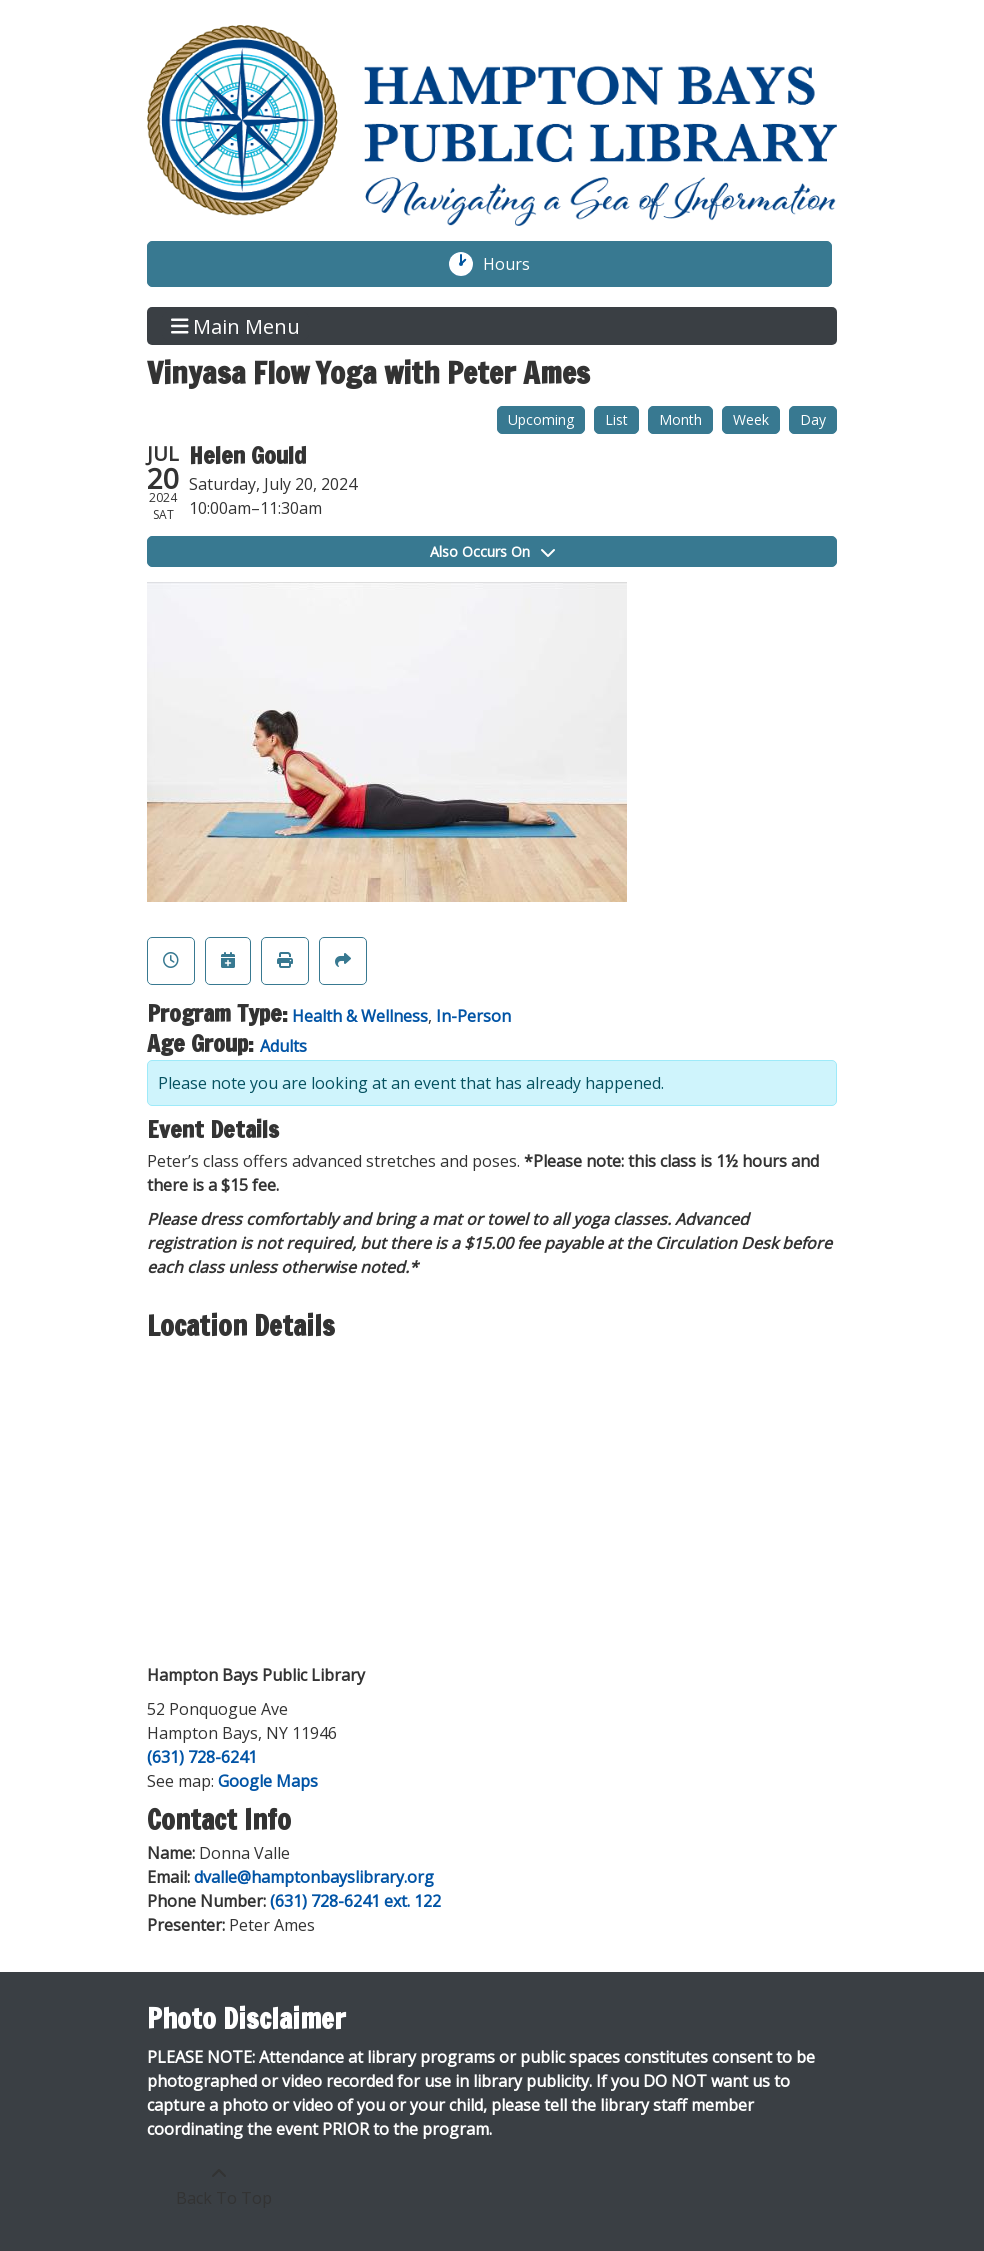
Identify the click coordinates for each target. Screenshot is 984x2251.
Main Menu (236, 325)
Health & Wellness (360, 1016)
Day (813, 419)
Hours (517, 264)
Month (680, 419)
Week (751, 419)
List (616, 419)
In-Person (473, 1016)
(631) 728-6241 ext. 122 (355, 1901)
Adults (283, 1046)
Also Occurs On (492, 551)
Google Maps (268, 1781)
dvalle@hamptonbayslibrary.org (314, 1877)
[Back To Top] (218, 2186)
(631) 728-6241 (202, 1757)
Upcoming (541, 419)
